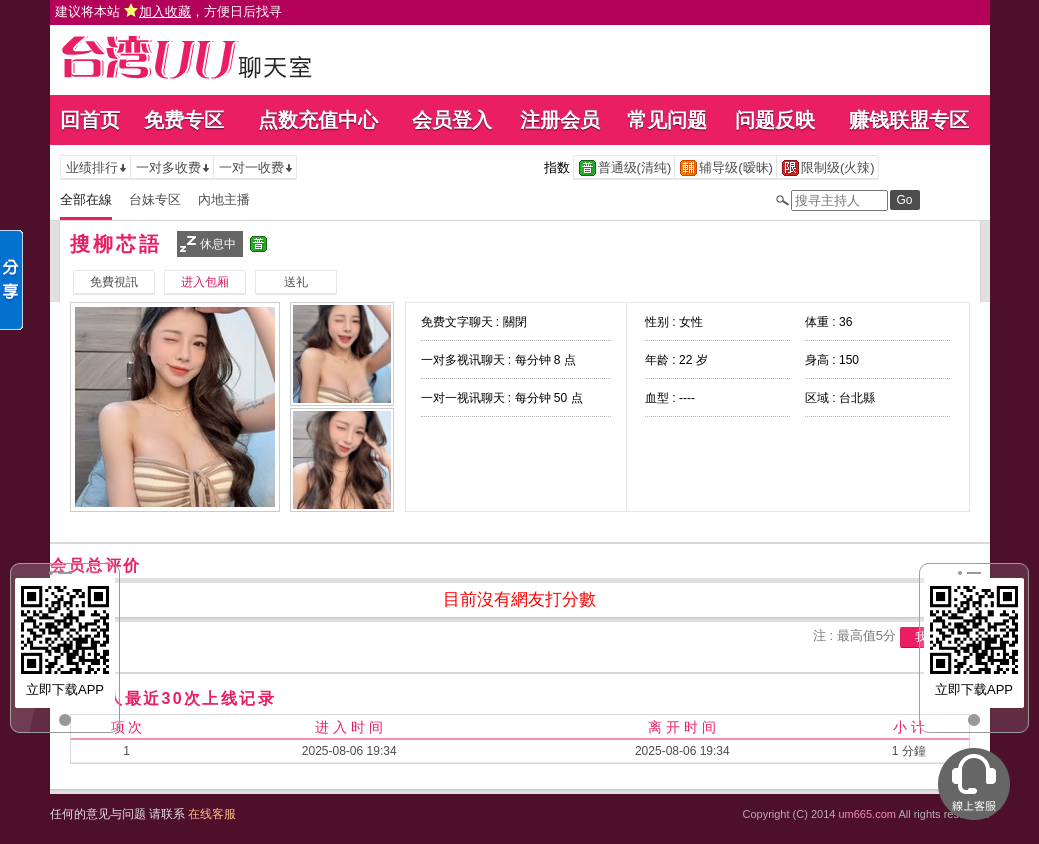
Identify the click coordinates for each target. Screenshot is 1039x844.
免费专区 (184, 120)
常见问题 (667, 120)
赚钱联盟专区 (909, 120)
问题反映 (775, 120)
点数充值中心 (318, 120)
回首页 (90, 120)
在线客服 (212, 814)
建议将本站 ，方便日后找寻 (169, 11)
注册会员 (560, 120)
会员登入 (452, 120)
